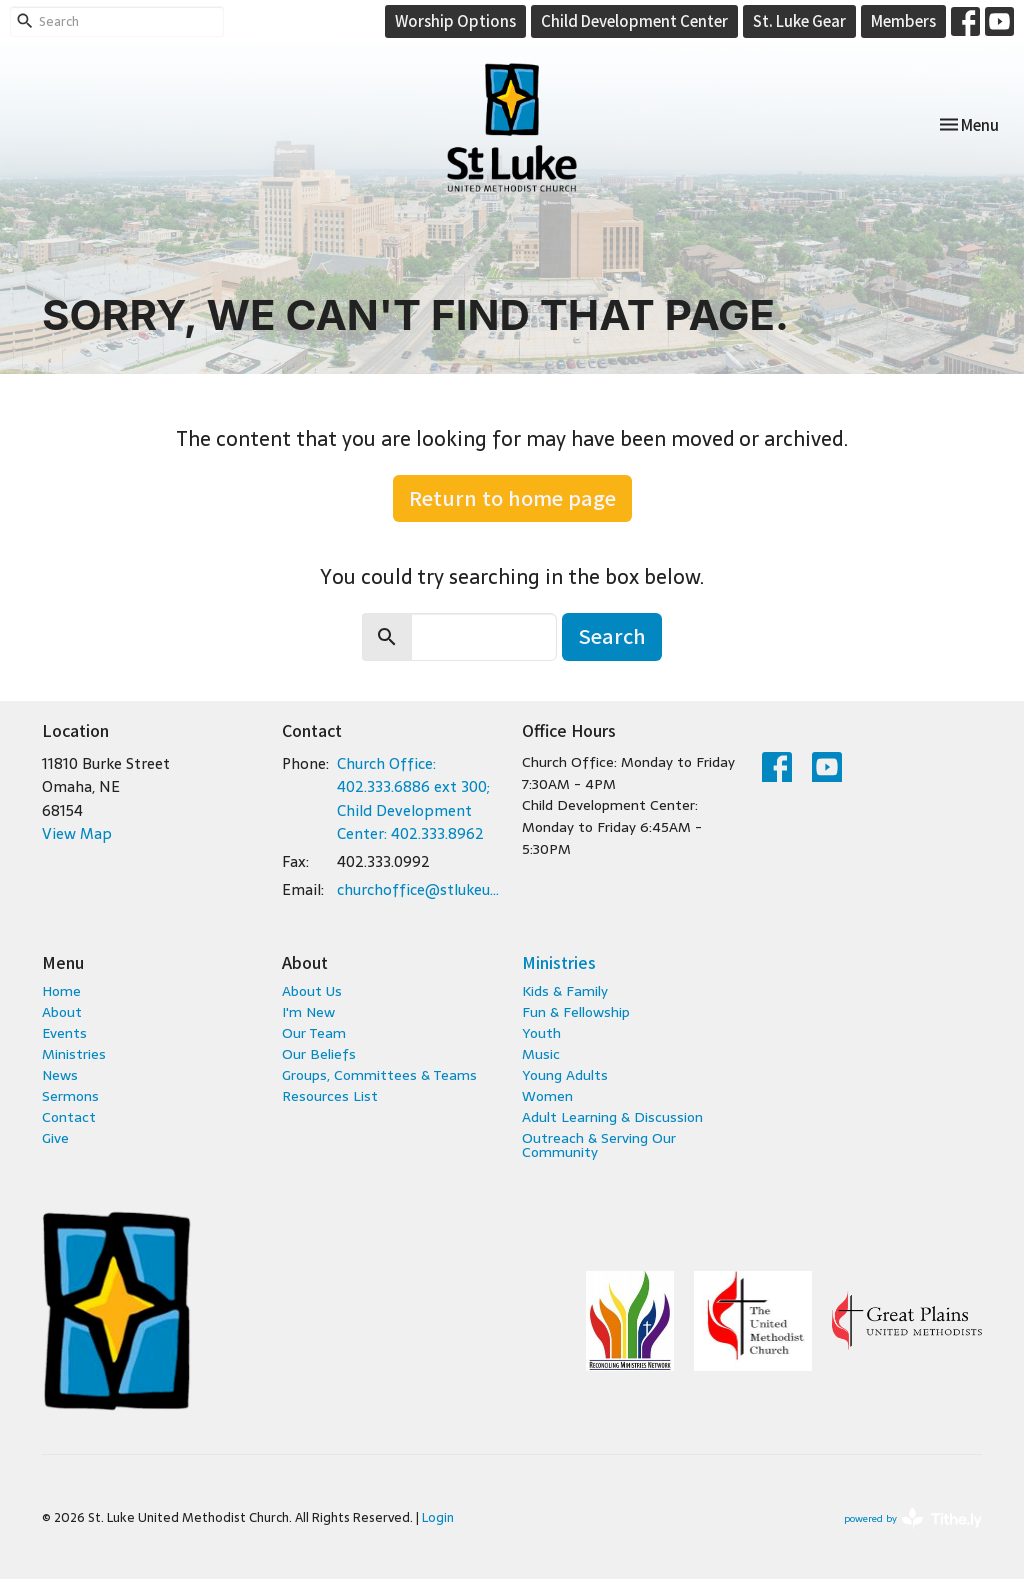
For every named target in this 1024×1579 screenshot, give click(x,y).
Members (903, 20)
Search (612, 635)
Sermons (70, 1096)
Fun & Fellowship (576, 1012)
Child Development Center (634, 20)
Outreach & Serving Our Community (599, 1145)
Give (55, 1138)
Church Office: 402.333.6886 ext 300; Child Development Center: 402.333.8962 (413, 798)
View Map (77, 833)
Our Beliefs (319, 1054)
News (60, 1075)
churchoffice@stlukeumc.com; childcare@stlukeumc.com (419, 889)
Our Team (314, 1033)
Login (438, 1517)
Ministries (74, 1054)
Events (64, 1033)
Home (61, 991)
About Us (312, 991)
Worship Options (455, 20)
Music (541, 1054)
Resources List (330, 1096)
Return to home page (512, 497)
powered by (913, 1518)
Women (547, 1096)
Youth (541, 1033)
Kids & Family (565, 991)
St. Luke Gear (799, 20)
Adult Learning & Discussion (612, 1117)
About (62, 1012)
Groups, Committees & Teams (379, 1075)
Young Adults (565, 1075)
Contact (69, 1117)
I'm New (308, 1012)
